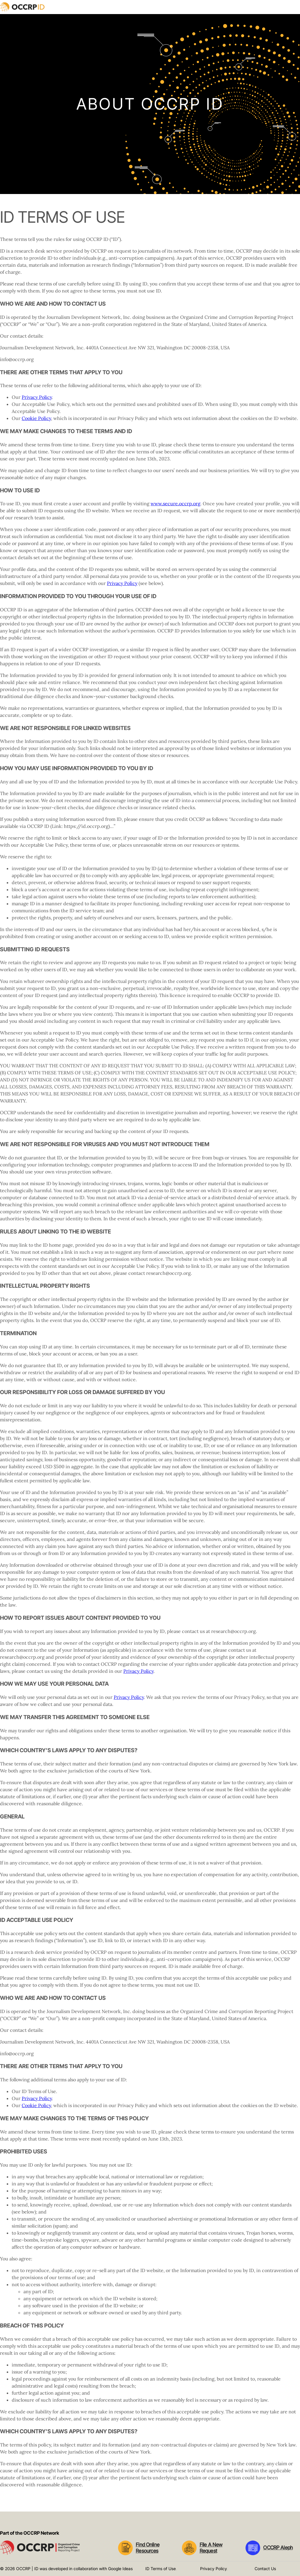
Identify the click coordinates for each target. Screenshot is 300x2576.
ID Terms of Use (160, 2568)
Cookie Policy (36, 418)
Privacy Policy (37, 397)
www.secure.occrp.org (175, 503)
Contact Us (265, 2568)
